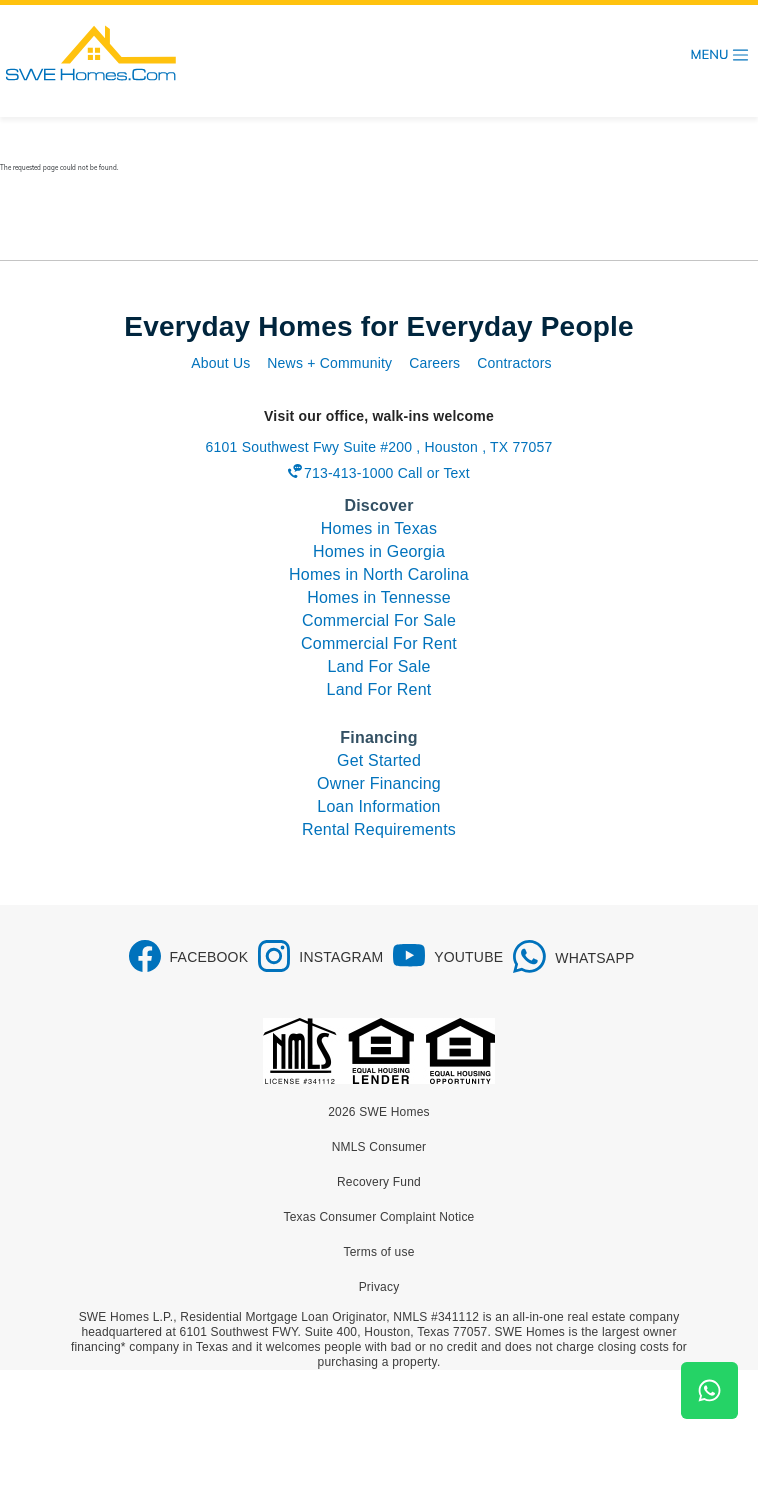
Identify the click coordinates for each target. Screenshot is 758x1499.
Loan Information (378, 806)
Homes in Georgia (379, 551)
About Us (220, 363)
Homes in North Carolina (379, 574)
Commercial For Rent (379, 643)
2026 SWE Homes (379, 1112)
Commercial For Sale (379, 620)
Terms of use (378, 1252)
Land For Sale (378, 666)
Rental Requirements (379, 829)
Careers (434, 363)
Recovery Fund (379, 1182)
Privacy (379, 1287)
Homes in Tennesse (379, 597)
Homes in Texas (379, 528)
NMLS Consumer (379, 1147)
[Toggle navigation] (720, 55)
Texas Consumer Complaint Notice (379, 1217)
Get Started (379, 760)
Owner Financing (379, 783)
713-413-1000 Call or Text (387, 473)
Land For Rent (379, 689)
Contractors (514, 363)
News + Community (329, 363)
